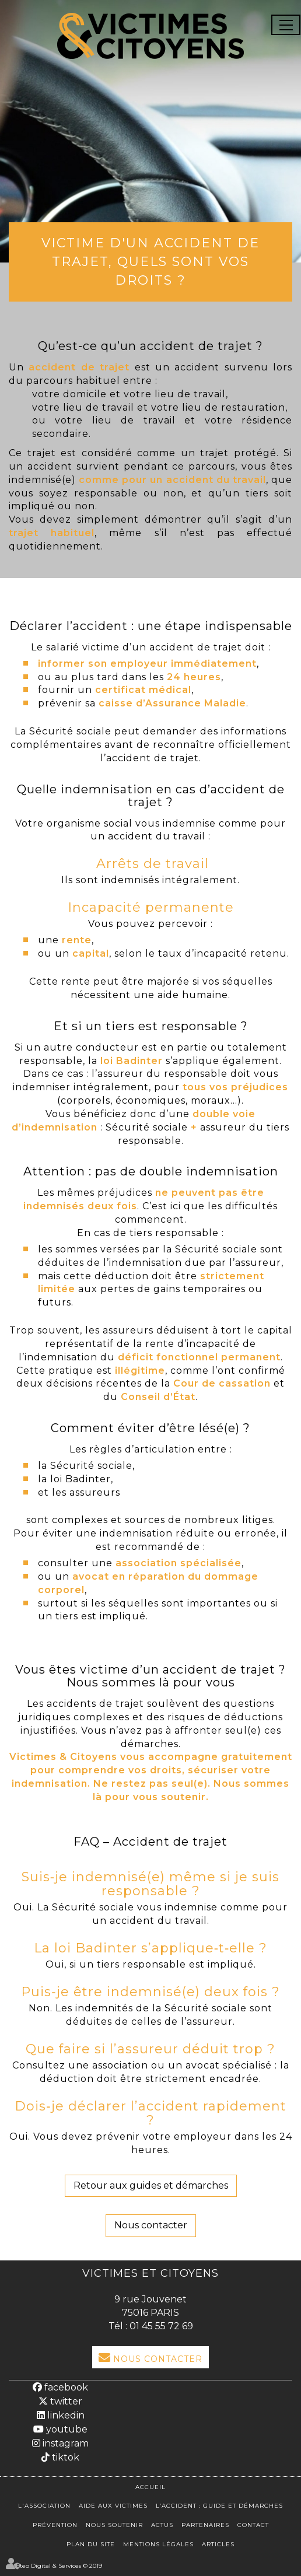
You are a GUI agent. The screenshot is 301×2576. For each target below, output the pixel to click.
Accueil (150, 2487)
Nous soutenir (114, 2525)
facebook (65, 2387)
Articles (218, 2544)
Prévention (55, 2525)
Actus (162, 2525)
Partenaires (205, 2525)
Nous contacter (150, 2225)
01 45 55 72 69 (161, 2326)
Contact (253, 2525)
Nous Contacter (157, 2359)
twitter (65, 2401)
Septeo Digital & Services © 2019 (55, 2566)
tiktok (64, 2457)
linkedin (65, 2415)
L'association (44, 2506)
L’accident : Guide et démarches (219, 2506)
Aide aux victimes (113, 2506)
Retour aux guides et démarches (151, 2185)
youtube (66, 2429)
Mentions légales (158, 2544)
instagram (64, 2443)
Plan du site (90, 2544)
